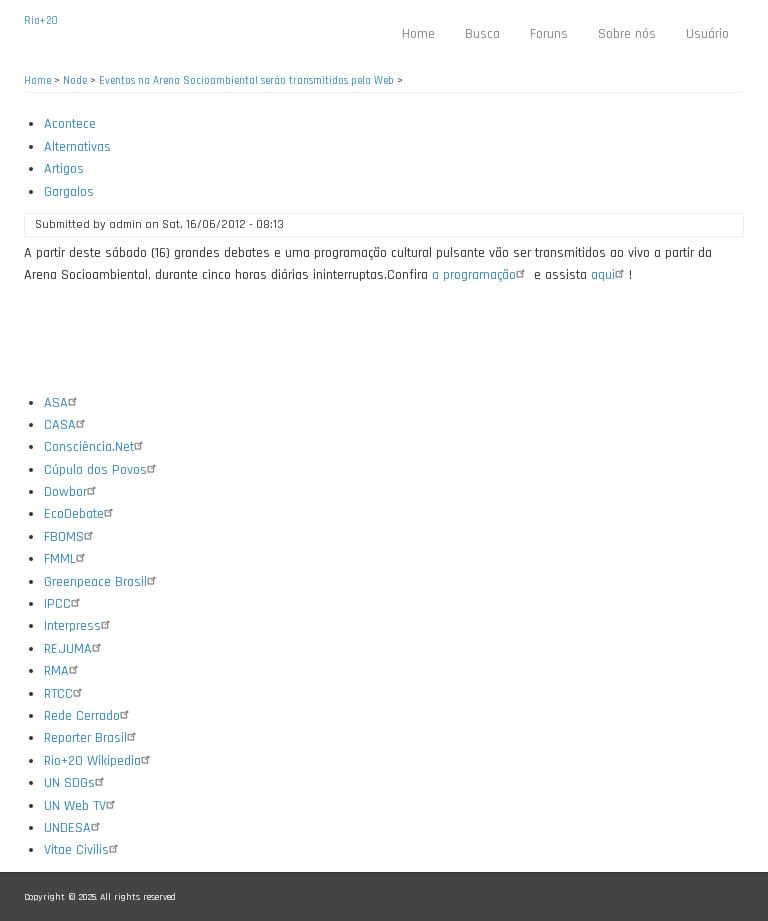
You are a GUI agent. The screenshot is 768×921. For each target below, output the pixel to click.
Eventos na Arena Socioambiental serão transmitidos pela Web (246, 81)
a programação (481, 275)
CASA (67, 425)
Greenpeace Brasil (102, 582)
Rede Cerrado (89, 716)
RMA (63, 671)
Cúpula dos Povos (102, 470)
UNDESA (74, 828)
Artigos (64, 169)
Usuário (707, 34)
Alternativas (77, 147)
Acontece (70, 124)
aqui (610, 275)
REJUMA (75, 649)
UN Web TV (82, 806)
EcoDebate (81, 514)
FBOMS (71, 537)
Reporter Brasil (92, 738)
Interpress (79, 626)
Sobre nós (627, 34)
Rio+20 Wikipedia (99, 761)
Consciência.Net (96, 447)
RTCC (65, 694)
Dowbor (72, 492)
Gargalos (69, 192)
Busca (482, 34)
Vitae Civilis (83, 850)
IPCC (64, 604)
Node (75, 81)
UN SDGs (76, 783)
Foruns (549, 34)
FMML (67, 559)
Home (418, 34)
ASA (63, 403)
